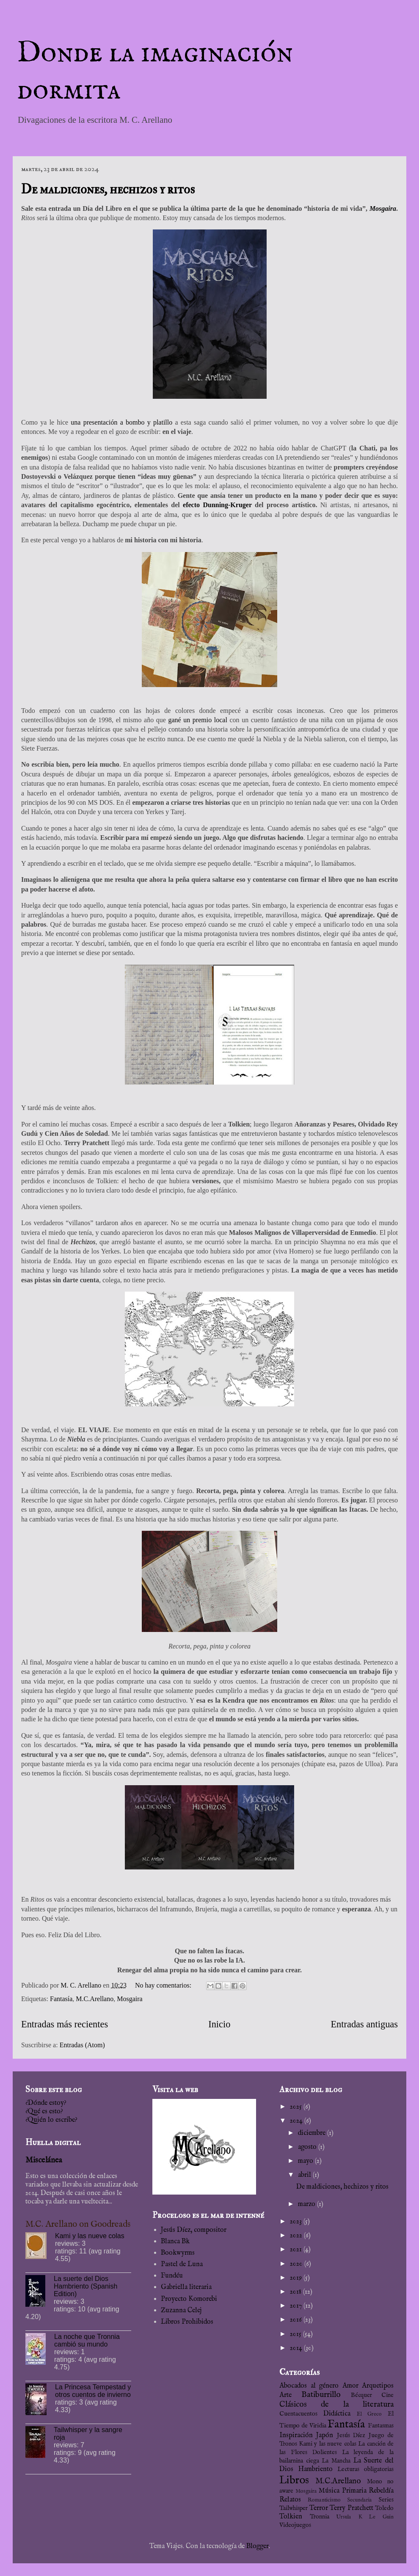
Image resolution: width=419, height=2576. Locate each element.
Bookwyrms (178, 2253)
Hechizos (83, 1241)
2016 (296, 2320)
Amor (350, 2386)
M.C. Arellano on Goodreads (77, 2224)
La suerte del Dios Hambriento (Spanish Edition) (85, 2286)
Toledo (384, 2508)
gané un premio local (197, 719)
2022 (297, 2235)
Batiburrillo (321, 2395)
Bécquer (361, 2395)
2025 (296, 2107)
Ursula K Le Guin (365, 2517)
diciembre (312, 2133)
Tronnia (319, 2517)
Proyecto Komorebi (189, 2299)
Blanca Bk (175, 2241)
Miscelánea (43, 2160)
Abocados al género (309, 2386)
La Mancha (336, 2461)
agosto (308, 2147)
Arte (285, 2395)
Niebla (76, 1439)
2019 (296, 2278)
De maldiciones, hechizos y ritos (108, 189)
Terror (318, 2508)
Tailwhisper (293, 2508)
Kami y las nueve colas (89, 2235)
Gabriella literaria (186, 2287)
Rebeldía (381, 2491)
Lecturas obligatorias (365, 2469)
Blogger (257, 2546)
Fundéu (172, 2276)
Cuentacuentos (298, 2414)
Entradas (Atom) (82, 2045)
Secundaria (359, 2500)
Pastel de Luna (182, 2264)
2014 (297, 2348)
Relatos (290, 2500)
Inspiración (296, 2435)
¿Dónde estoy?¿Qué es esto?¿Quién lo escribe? (51, 2111)
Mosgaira (382, 208)
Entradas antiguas (364, 2024)
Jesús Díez (351, 2435)
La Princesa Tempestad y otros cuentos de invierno (93, 2390)
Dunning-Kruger (227, 504)
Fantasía (61, 1998)
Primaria (354, 2491)
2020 (297, 2264)
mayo (306, 2161)
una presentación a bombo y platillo (121, 422)
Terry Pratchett (351, 2508)
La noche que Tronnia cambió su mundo (87, 2340)
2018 (296, 2292)
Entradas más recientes (64, 2024)
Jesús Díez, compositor (193, 2230)
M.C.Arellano (94, 1998)
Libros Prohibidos (187, 2322)
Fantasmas (381, 2426)
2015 (296, 2334)
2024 (297, 2121)
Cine (387, 2395)
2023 (296, 2221)
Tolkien (290, 2516)
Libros (294, 2480)
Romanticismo (324, 2500)
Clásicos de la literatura (336, 2404)
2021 (296, 2249)
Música (329, 2491)
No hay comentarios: (164, 1985)
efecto (193, 504)
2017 (296, 2306)
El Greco (369, 2414)
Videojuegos (295, 2525)
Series (386, 2500)
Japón (324, 2435)
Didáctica (336, 2414)
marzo (307, 2204)
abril (305, 2175)
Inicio (219, 2024)
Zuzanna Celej (181, 2310)
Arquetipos (378, 2386)
